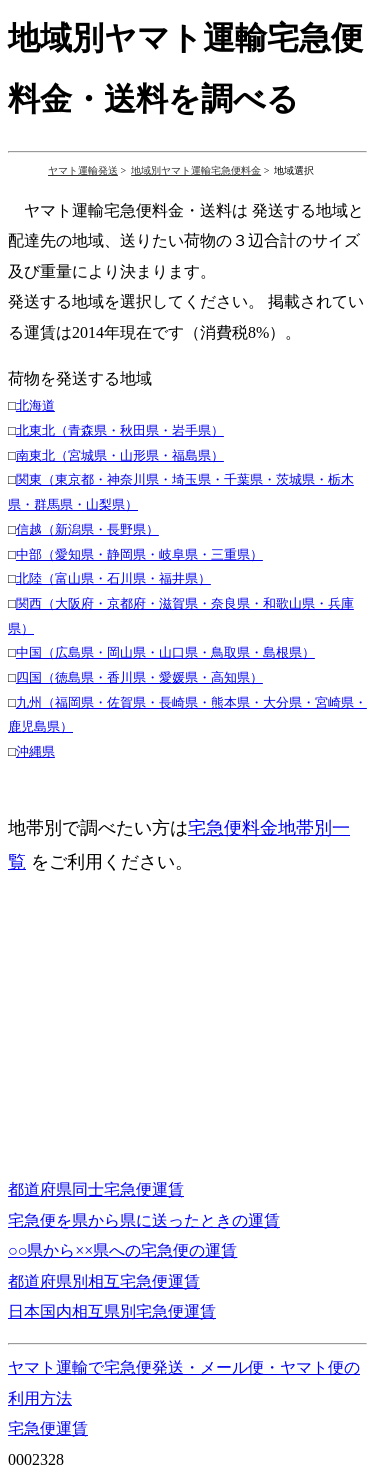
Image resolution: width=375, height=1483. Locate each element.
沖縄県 (35, 751)
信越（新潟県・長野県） (87, 529)
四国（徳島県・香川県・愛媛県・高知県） (139, 677)
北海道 (35, 405)
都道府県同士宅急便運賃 (96, 1189)
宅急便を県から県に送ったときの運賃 (144, 1220)
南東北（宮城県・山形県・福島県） (120, 455)
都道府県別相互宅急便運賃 (104, 1281)
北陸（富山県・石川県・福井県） (113, 578)
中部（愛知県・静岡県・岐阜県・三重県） (139, 554)
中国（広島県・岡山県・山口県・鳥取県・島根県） (165, 652)
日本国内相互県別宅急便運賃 (112, 1311)
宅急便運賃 (48, 1428)
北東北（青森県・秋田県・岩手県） (120, 430)
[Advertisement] (176, 1019)
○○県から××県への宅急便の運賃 (122, 1250)
